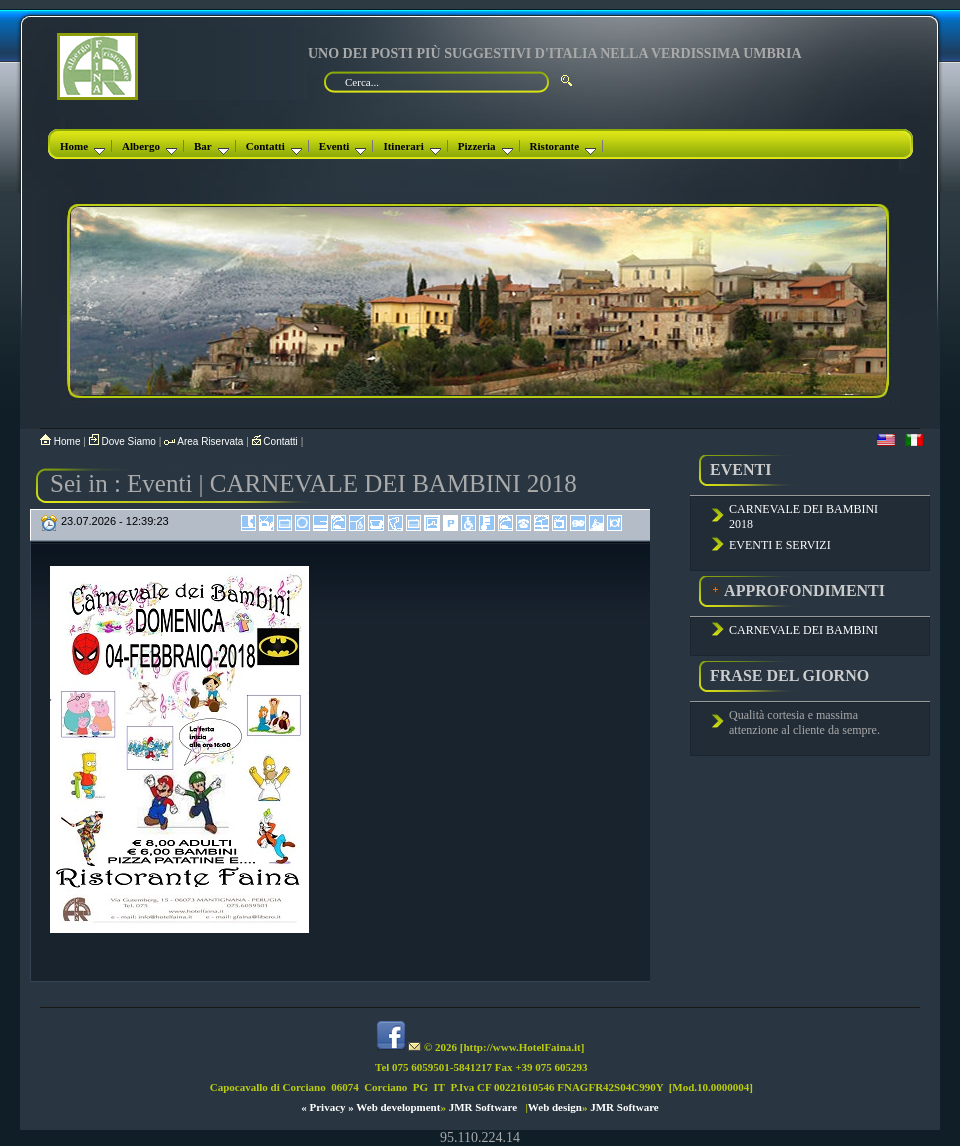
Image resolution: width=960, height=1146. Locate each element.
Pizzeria (485, 146)
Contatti (274, 146)
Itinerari (411, 146)
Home (82, 146)
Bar (211, 146)
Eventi (343, 146)
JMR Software (483, 1107)
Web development (398, 1107)
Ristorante (563, 146)
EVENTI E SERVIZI (780, 545)
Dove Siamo (124, 441)
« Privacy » (327, 1107)
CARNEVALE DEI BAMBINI (803, 630)
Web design (555, 1107)
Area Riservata (205, 441)
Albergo (149, 146)
